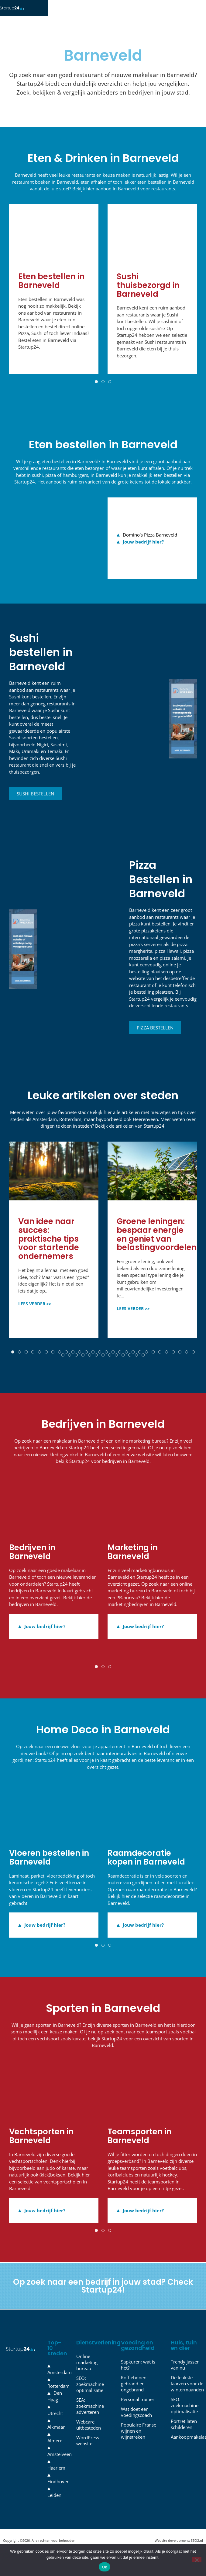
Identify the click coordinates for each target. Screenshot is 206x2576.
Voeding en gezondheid (138, 2353)
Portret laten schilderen (184, 2432)
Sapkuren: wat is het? (138, 2373)
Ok (104, 2567)
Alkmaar (56, 2435)
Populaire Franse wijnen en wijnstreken (138, 2439)
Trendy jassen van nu (185, 2373)
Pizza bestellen (155, 1036)
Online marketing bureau (87, 2370)
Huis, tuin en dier (184, 2353)
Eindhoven (58, 2490)
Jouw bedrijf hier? (143, 550)
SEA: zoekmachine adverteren (90, 2414)
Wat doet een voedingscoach (136, 2420)
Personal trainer (137, 2407)
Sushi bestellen (35, 802)
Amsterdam (59, 2380)
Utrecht (55, 2421)
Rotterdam (58, 2394)
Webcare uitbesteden (88, 2433)
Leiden (54, 2503)
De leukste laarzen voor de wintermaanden (185, 2392)
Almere (54, 2449)
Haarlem (56, 2476)
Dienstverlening (98, 2350)
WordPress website (87, 2449)
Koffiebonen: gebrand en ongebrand (134, 2392)
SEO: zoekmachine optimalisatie (90, 2392)
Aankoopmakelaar (185, 2445)
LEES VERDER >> (34, 1312)
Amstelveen (59, 2462)
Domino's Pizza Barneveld (150, 543)
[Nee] (196, 2559)
